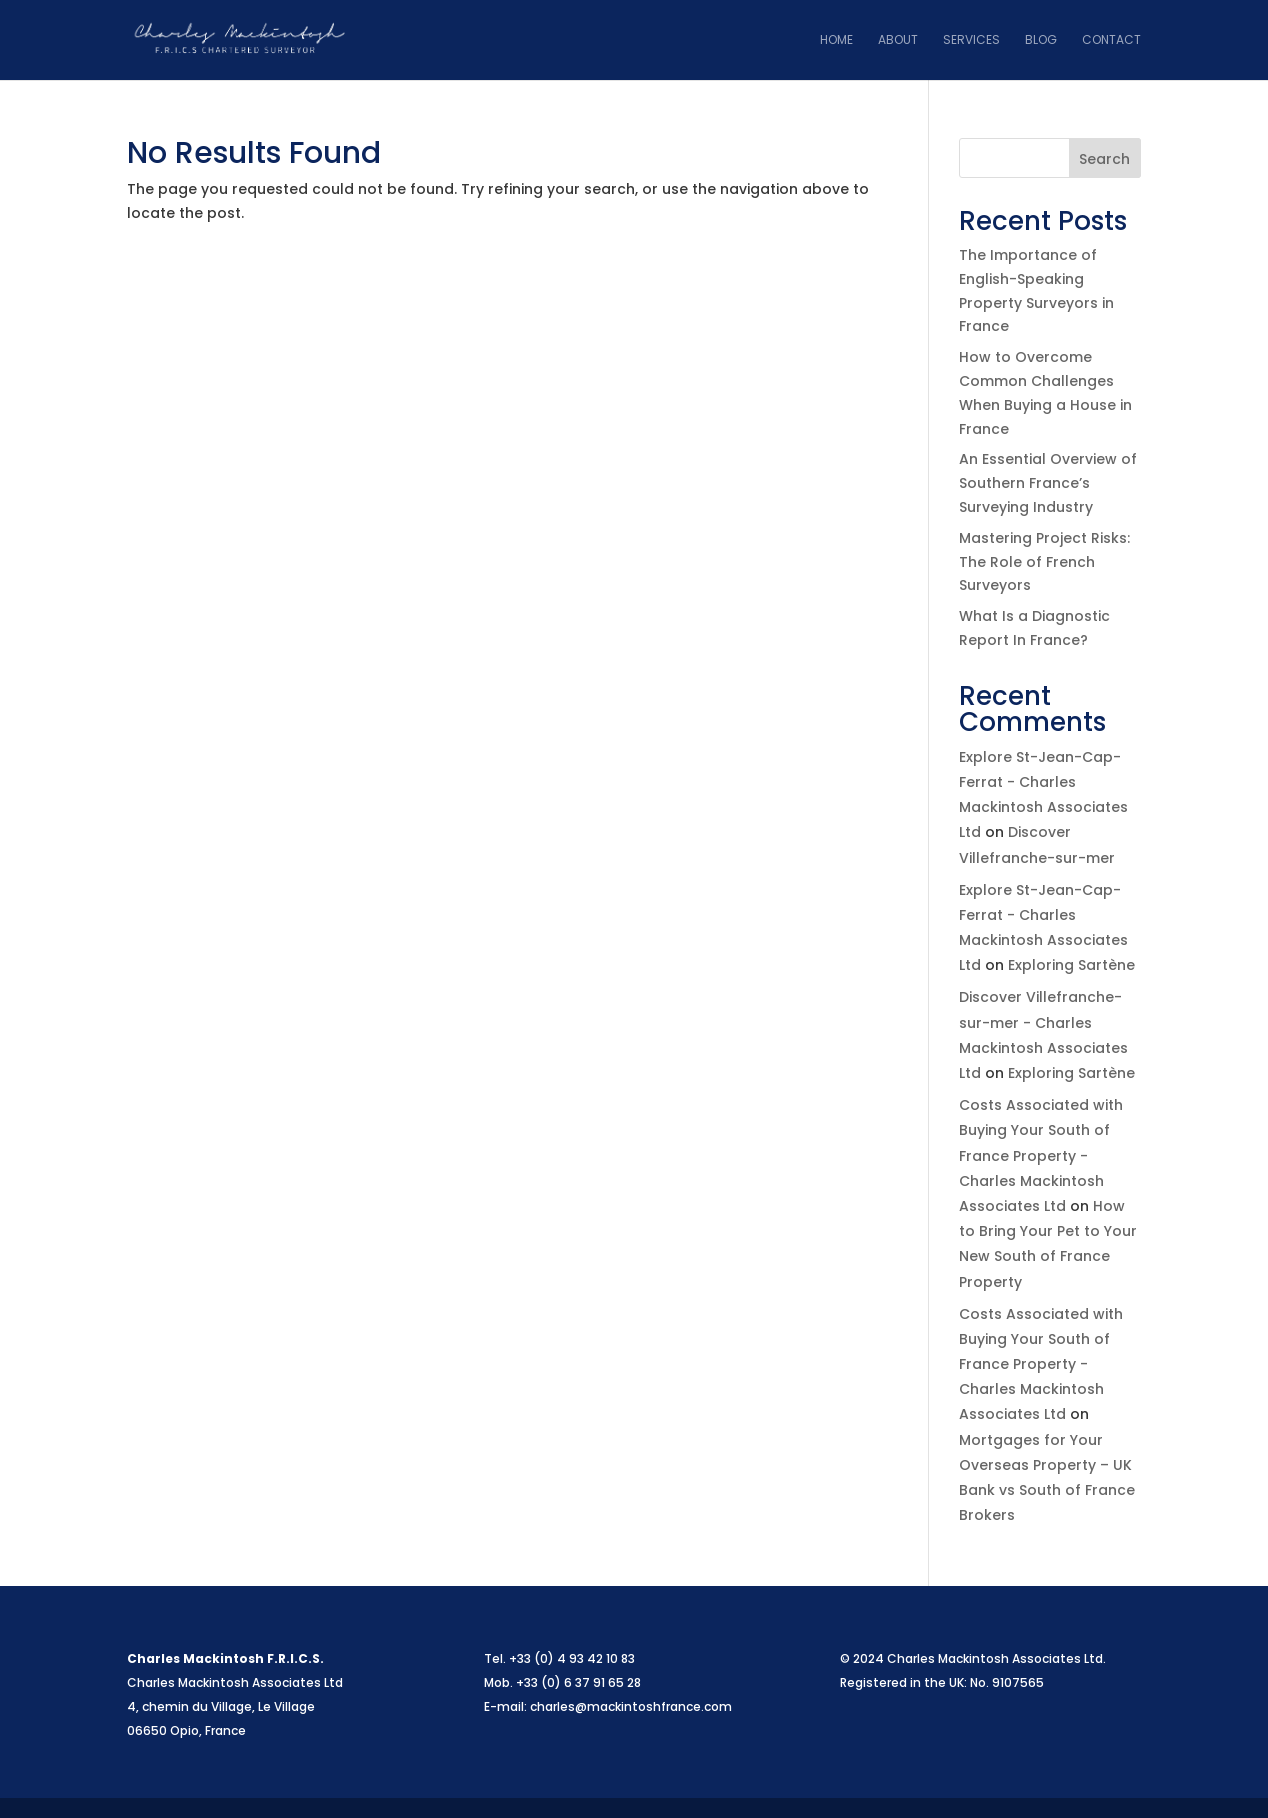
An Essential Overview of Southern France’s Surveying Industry (1048, 483)
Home (836, 40)
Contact (1111, 40)
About (898, 40)
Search (1104, 159)
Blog (1041, 40)
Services (971, 40)
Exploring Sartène (1071, 965)
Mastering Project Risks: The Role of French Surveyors (1044, 562)
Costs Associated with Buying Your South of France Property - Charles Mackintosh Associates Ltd (1041, 1155)
